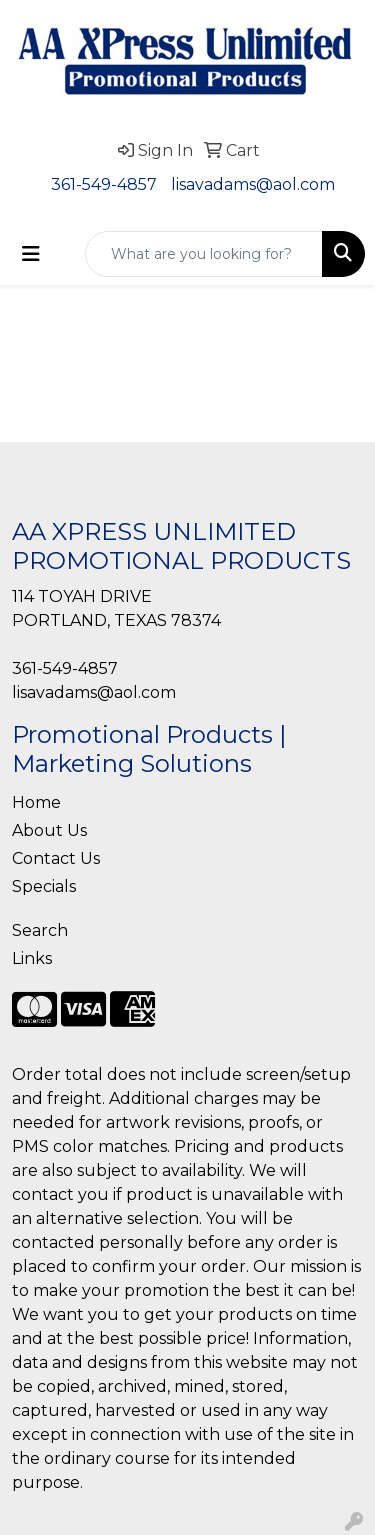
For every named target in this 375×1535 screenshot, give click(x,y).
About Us (49, 830)
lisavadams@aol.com (253, 184)
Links (32, 958)
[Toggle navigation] (31, 254)
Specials (44, 886)
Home (36, 802)
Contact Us (56, 858)
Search (40, 930)
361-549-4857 (104, 184)
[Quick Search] (204, 254)
